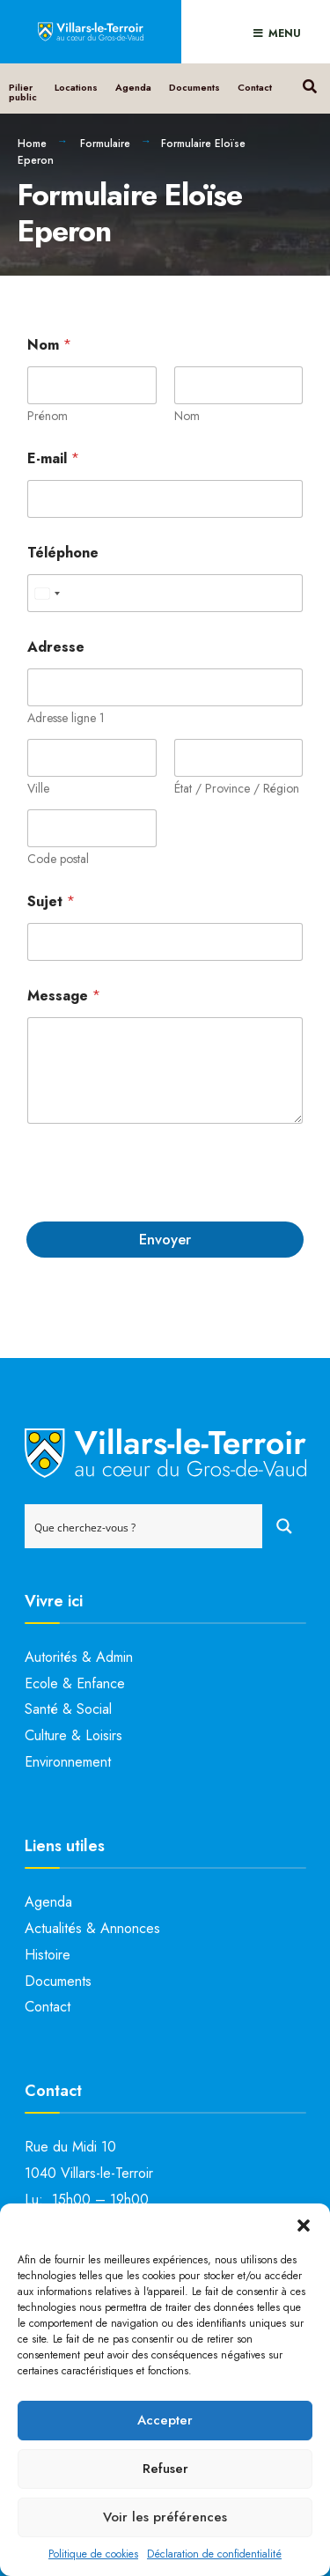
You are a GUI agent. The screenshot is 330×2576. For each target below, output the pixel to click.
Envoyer (165, 1239)
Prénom (47, 416)
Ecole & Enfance (75, 1683)
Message (63, 995)
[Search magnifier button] (284, 1526)
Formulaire (105, 143)
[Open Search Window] (309, 84)
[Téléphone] (165, 593)
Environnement (68, 1762)
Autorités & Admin (79, 1657)
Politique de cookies (93, 2554)
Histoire (47, 1955)
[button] (303, 2225)
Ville (38, 788)
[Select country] (46, 593)
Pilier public (23, 92)
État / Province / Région (236, 788)
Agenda (133, 87)
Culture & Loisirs (73, 1735)
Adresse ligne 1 (66, 718)
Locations (76, 87)
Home (32, 143)
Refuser (165, 2468)
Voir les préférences (165, 2517)
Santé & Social (68, 1709)
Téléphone (63, 552)
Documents (194, 87)
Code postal (58, 859)
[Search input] (144, 1526)
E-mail (53, 458)
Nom (187, 416)
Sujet (51, 901)
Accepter (165, 2420)
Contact (255, 87)
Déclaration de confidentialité (214, 2554)
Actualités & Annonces (92, 1928)
